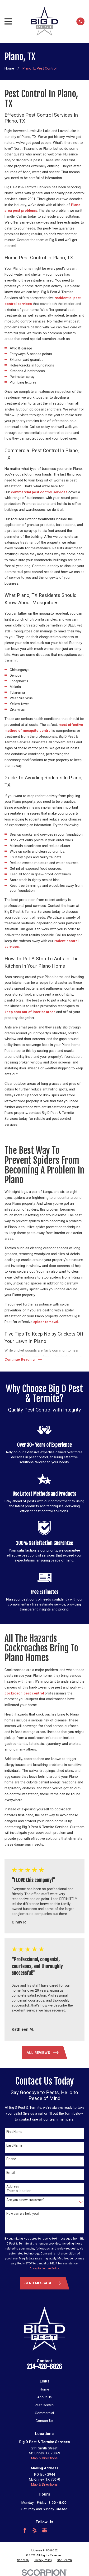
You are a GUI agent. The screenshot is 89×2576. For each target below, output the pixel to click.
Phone (11, 2159)
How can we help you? (22, 2213)
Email (10, 2173)
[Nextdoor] (64, 2530)
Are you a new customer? (25, 2200)
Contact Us (44, 2421)
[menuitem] (23, 2560)
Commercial (44, 2413)
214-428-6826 (44, 2367)
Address (12, 2186)
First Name (14, 2132)
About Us (44, 2397)
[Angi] (54, 2530)
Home (44, 2389)
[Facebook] (24, 2530)
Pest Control (44, 2405)
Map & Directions (44, 2458)
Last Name (14, 2145)
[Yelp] (34, 2530)
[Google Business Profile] (44, 2530)
